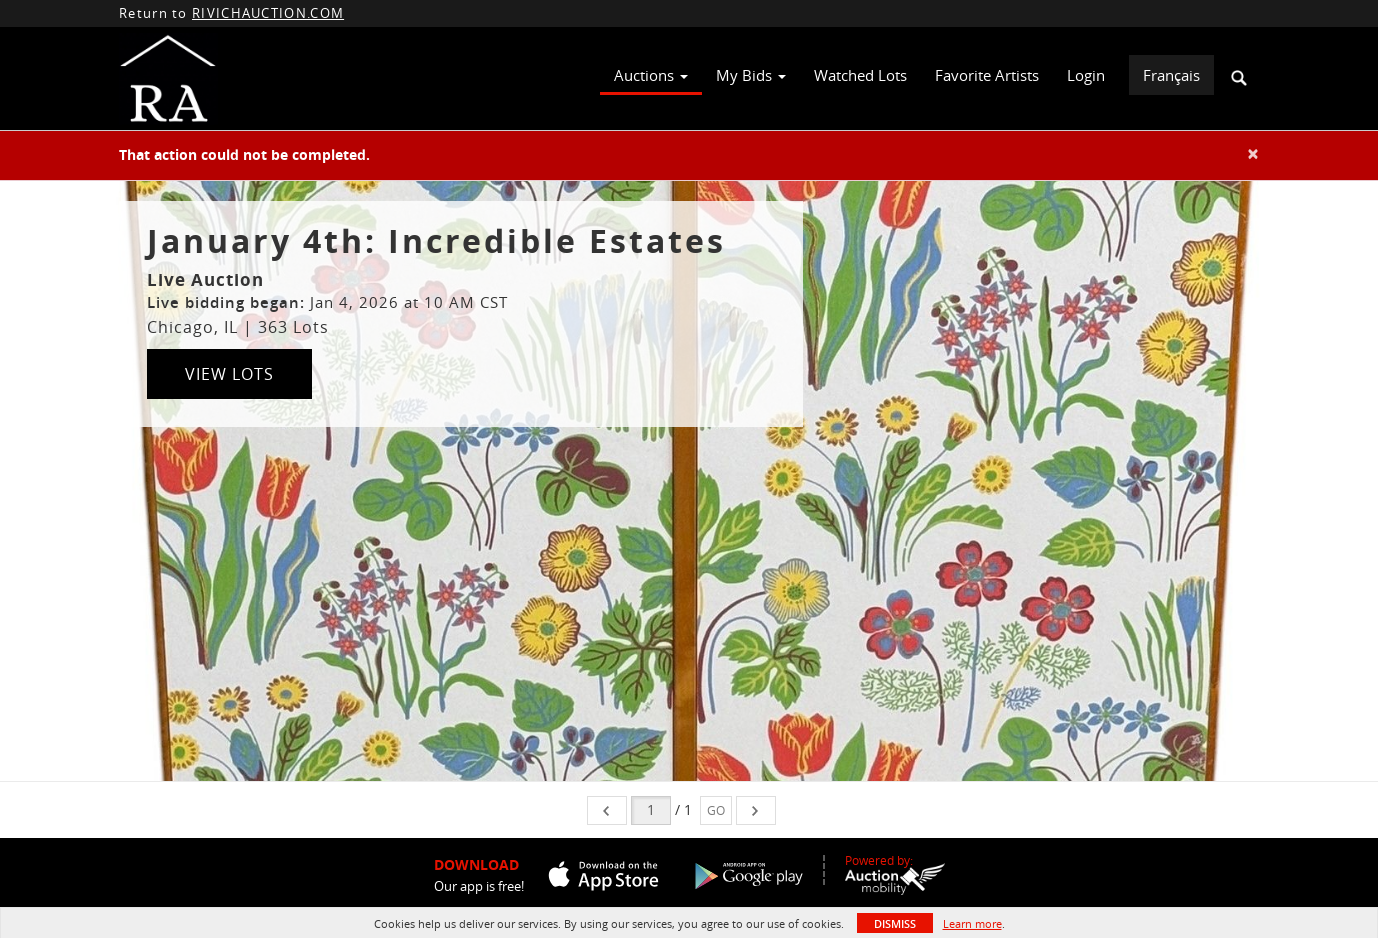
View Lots (229, 374)
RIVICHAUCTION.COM (268, 13)
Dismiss (895, 923)
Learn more (972, 923)
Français (1171, 75)
